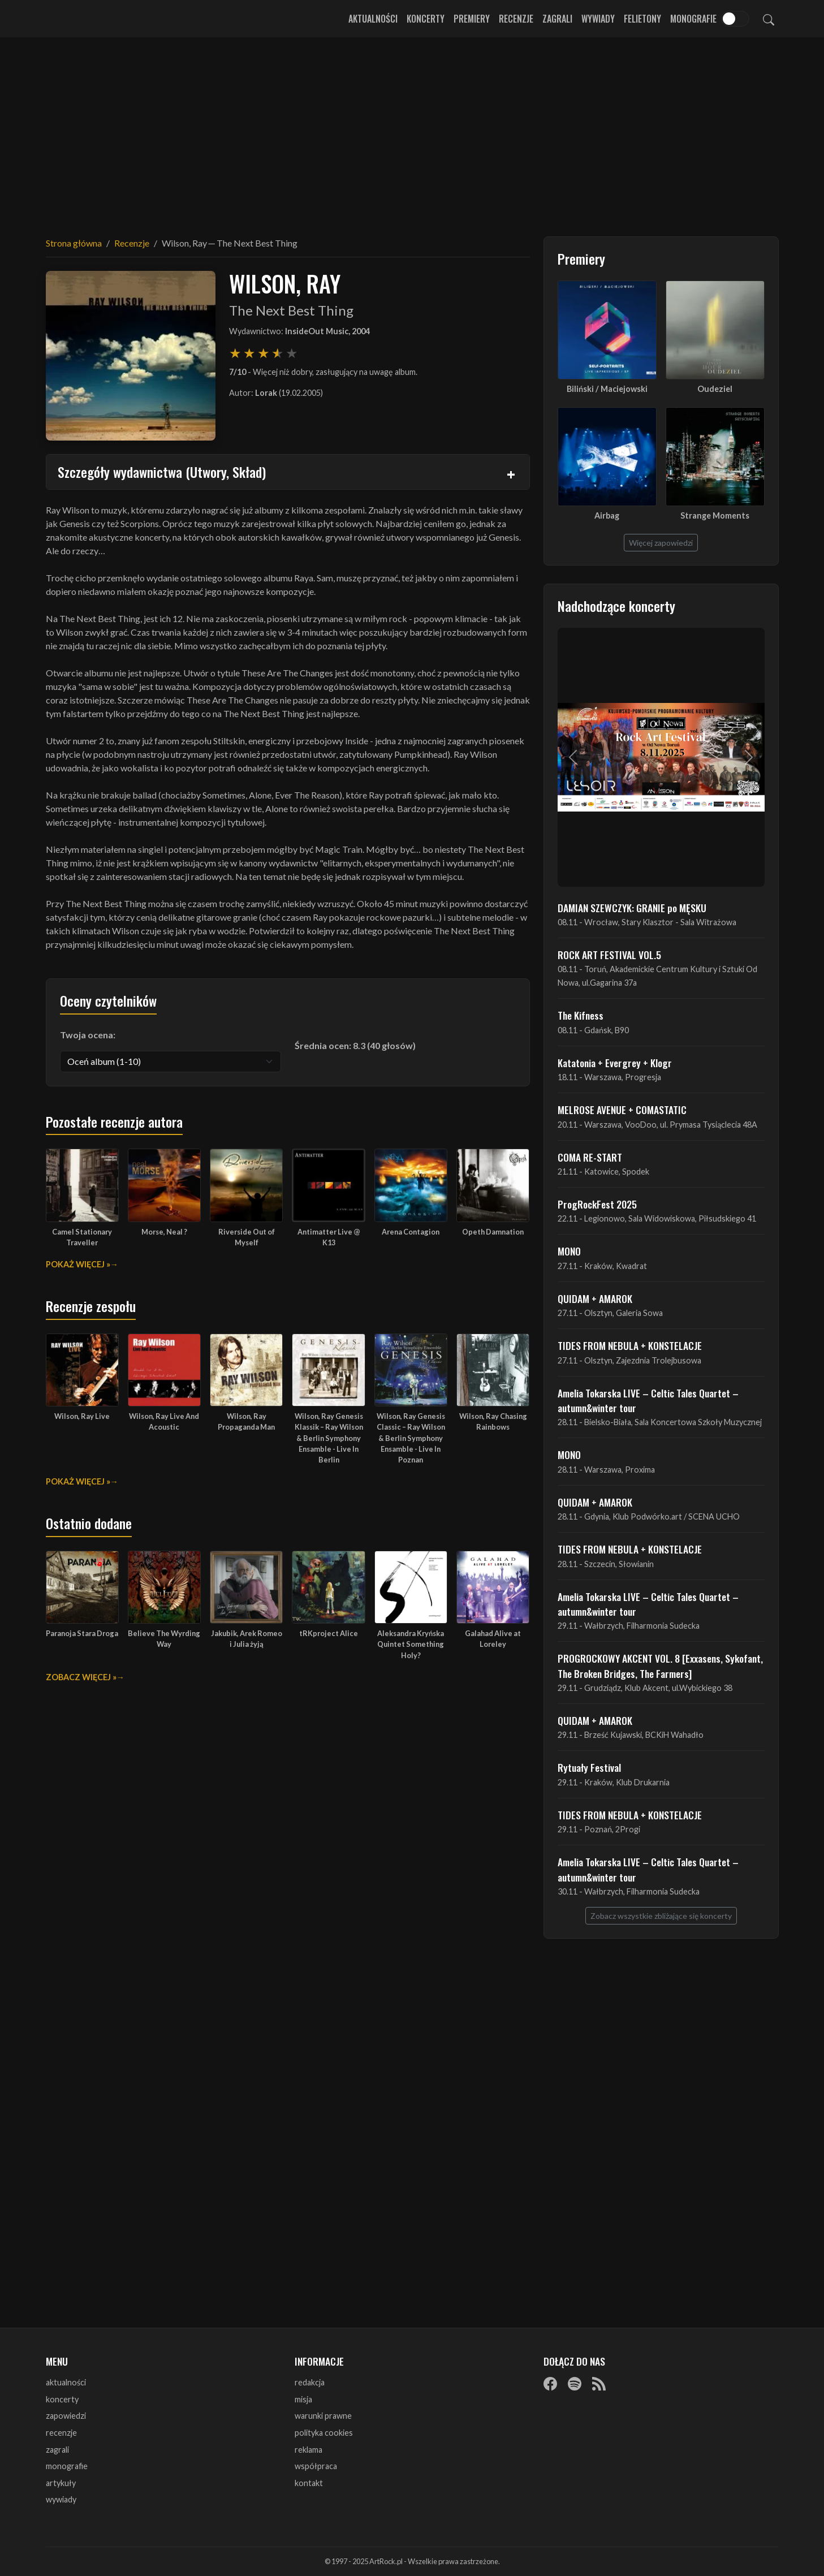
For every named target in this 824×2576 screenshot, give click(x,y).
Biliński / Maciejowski (607, 389)
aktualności (66, 2382)
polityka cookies (324, 2432)
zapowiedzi (66, 2415)
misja (303, 2399)
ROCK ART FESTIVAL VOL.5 (609, 954)
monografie (67, 2466)
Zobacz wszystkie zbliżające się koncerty (661, 1916)
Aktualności (373, 18)
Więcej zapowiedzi (661, 542)
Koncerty (426, 18)
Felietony (642, 18)
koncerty (62, 2399)
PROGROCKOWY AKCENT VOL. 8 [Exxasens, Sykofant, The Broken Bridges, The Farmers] (660, 1665)
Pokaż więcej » (78, 1264)
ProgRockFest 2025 (597, 1204)
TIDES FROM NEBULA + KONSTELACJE (630, 1345)
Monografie (693, 18)
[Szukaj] (768, 18)
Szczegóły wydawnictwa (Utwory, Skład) (162, 471)
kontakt (309, 2483)
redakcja (310, 2382)
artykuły (61, 2483)
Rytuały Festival (589, 1767)
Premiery (472, 18)
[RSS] (599, 2383)
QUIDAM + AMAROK (595, 1298)
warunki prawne (323, 2415)
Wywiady (598, 18)
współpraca (316, 2466)
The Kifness (580, 1015)
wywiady (61, 2499)
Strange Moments (714, 515)
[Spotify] (574, 2383)
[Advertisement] (412, 130)
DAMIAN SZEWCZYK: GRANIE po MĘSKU (632, 907)
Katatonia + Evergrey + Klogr (615, 1062)
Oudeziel (714, 389)
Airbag (606, 515)
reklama (308, 2449)
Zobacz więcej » (81, 1677)
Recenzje (516, 18)
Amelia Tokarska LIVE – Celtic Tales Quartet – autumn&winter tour (648, 1400)
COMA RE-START (590, 1157)
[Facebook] (550, 2383)
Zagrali (557, 18)
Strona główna (74, 243)
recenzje (61, 2432)
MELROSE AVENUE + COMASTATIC (622, 1109)
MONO (569, 1251)
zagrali (57, 2449)
